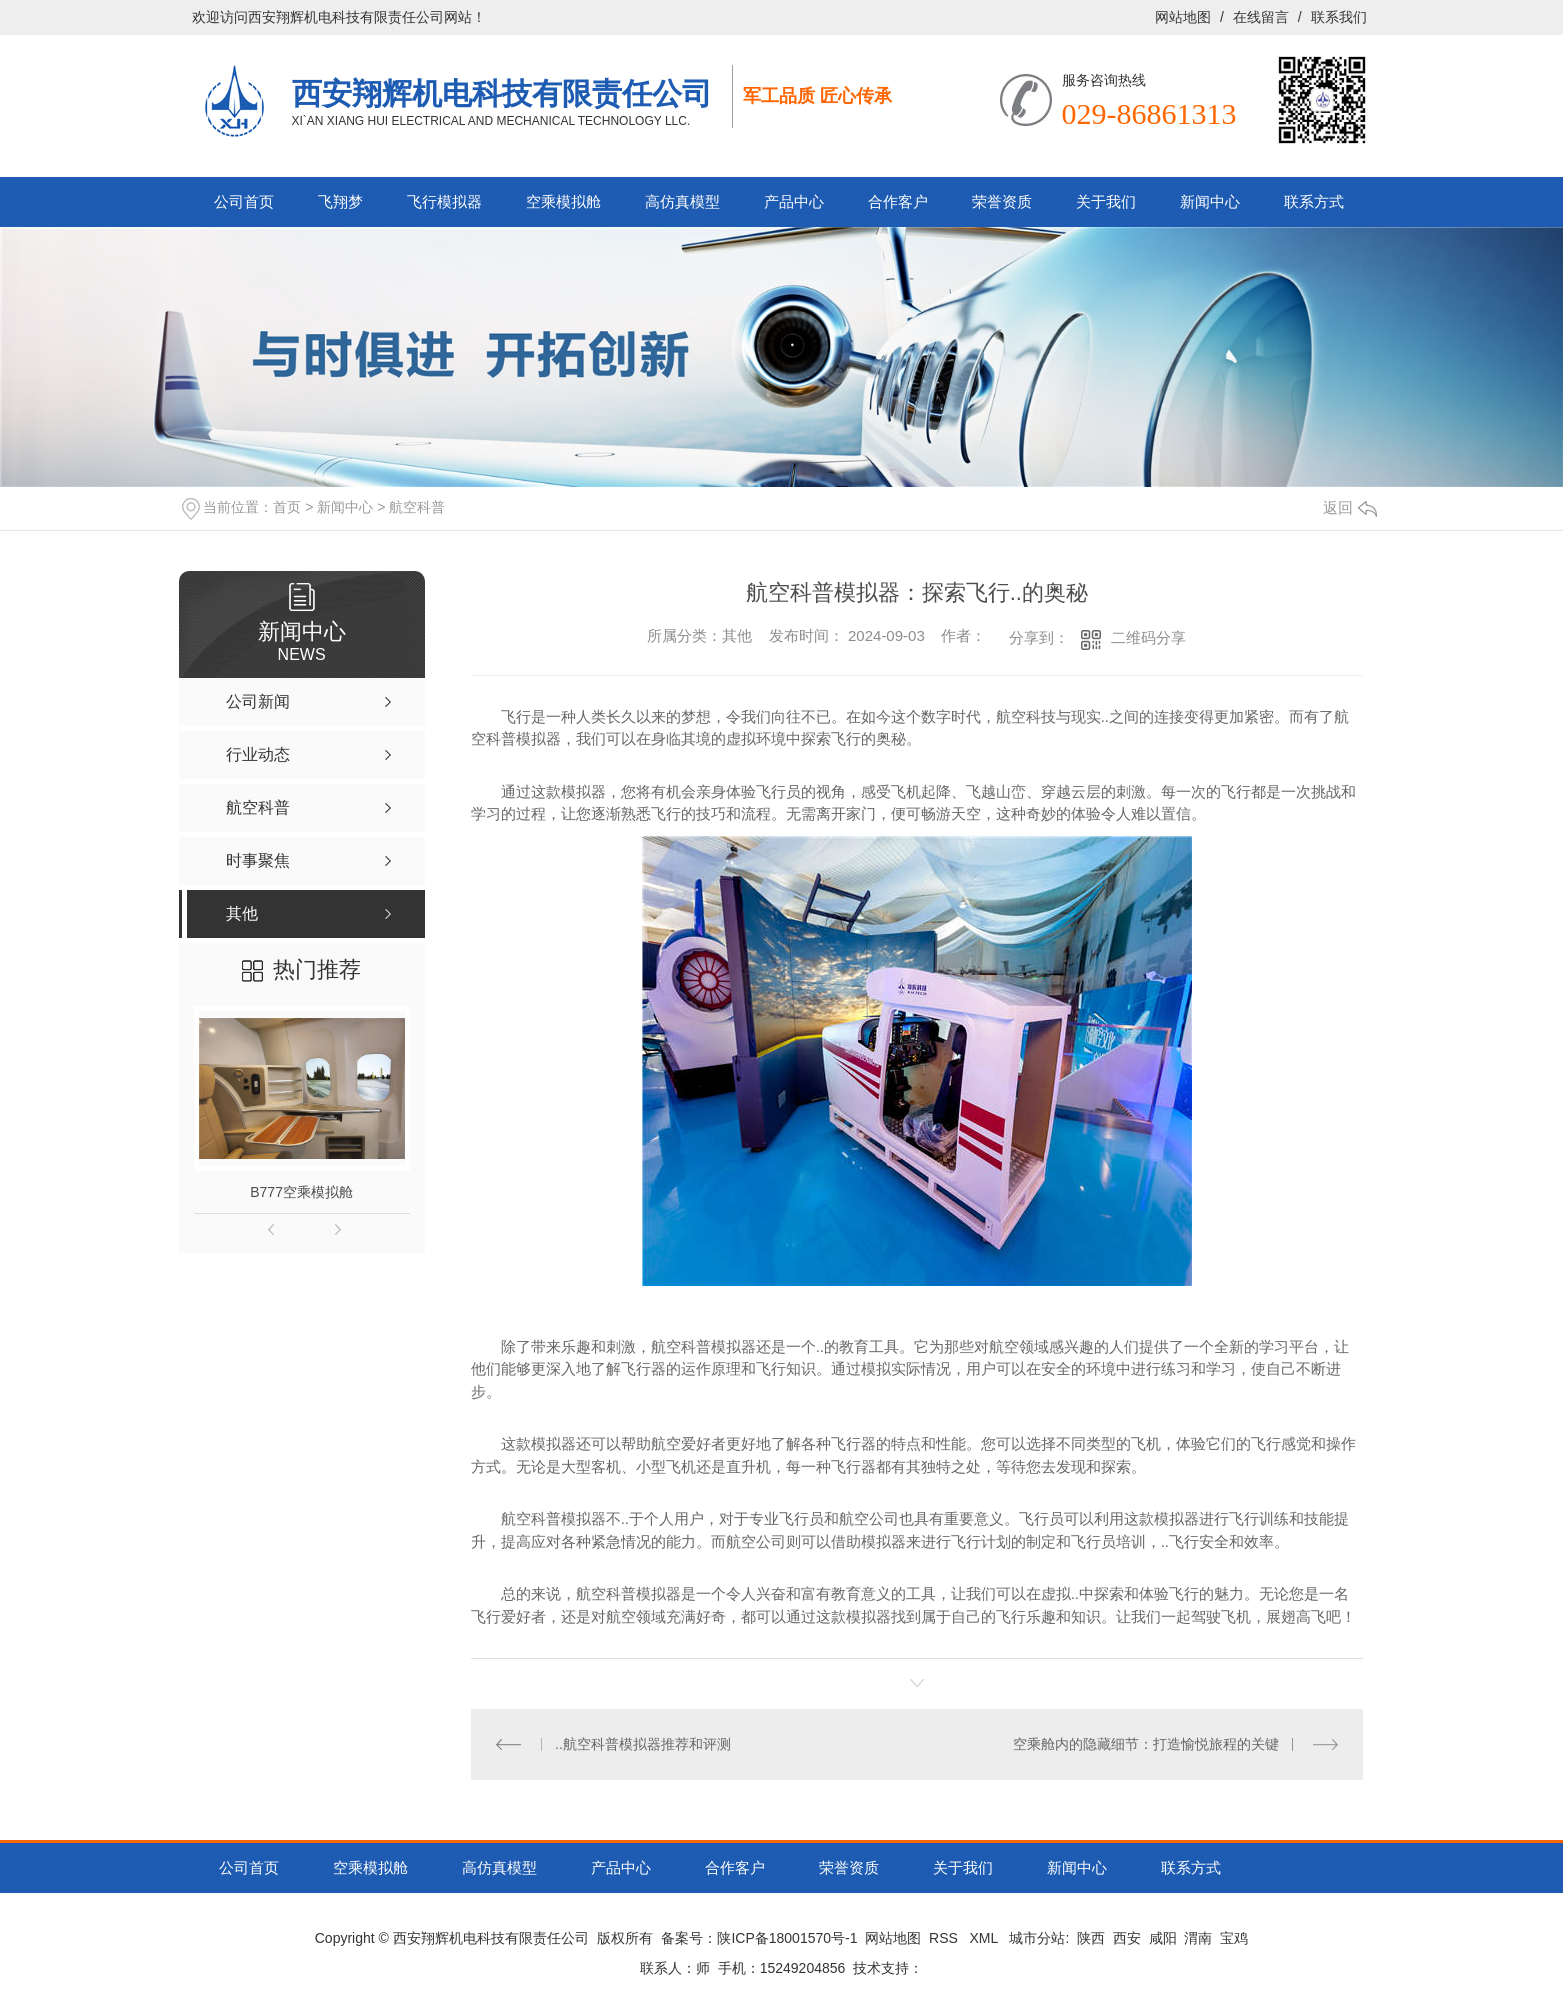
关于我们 (1106, 201)
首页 (287, 507)
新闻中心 (1210, 201)
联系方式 (1314, 201)
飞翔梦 (340, 201)
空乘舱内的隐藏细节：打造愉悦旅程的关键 (1146, 1744)
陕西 (1091, 1938)
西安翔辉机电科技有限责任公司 (502, 93)
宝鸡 (1234, 1938)
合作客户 (898, 201)
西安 (1127, 1938)
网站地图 (1183, 17)
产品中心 (794, 201)
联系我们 (1339, 17)
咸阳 (1163, 1938)
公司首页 (244, 201)
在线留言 (1261, 17)
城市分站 (1037, 1938)
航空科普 (417, 507)
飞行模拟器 (444, 201)
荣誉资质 (1002, 201)
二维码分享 (1148, 637)
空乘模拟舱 (563, 201)
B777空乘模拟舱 (301, 1192)
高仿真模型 (682, 201)
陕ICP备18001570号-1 (787, 1938)
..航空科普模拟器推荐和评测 (643, 1744)
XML (986, 1938)
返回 (1350, 507)
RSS (945, 1938)
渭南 (1198, 1938)
